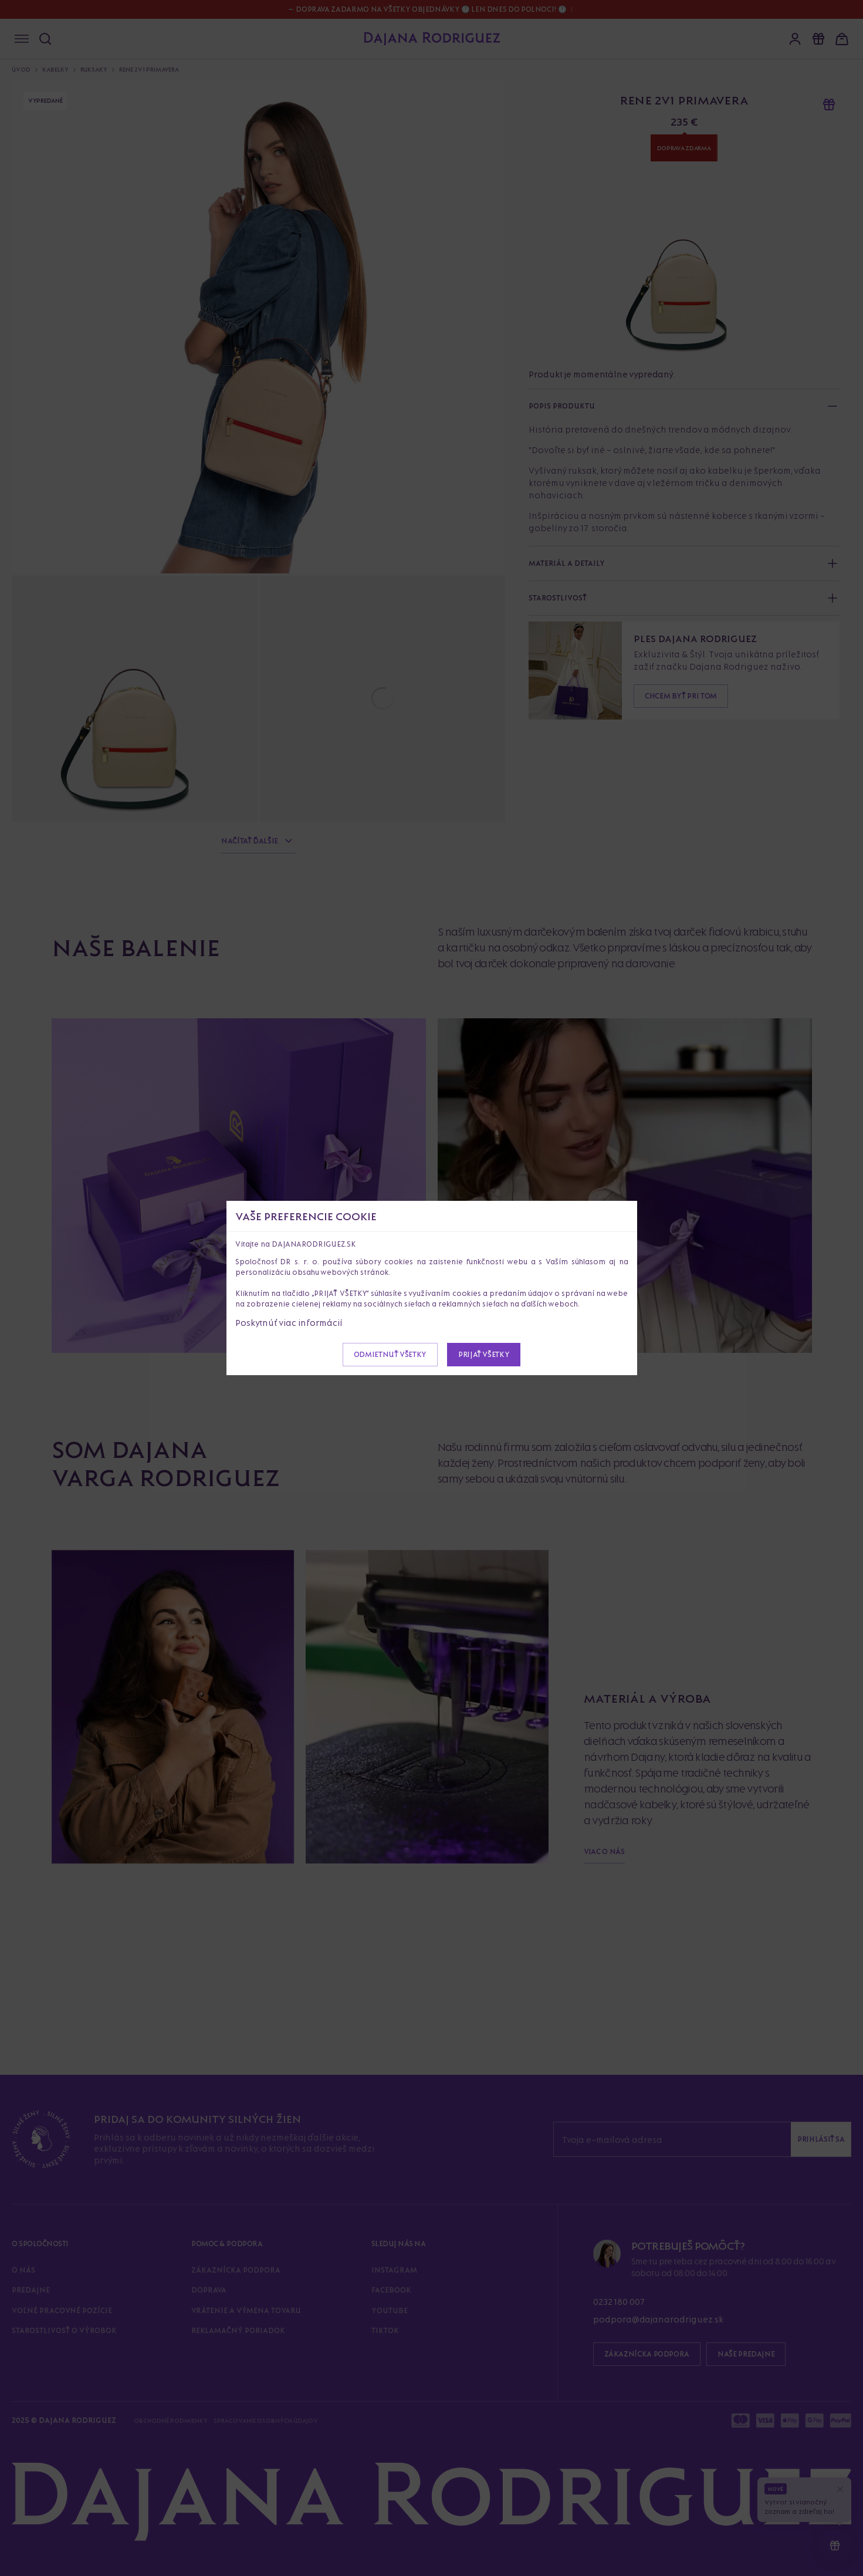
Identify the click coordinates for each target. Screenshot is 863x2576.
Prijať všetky (483, 1354)
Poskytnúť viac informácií (289, 1323)
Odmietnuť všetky (390, 1354)
